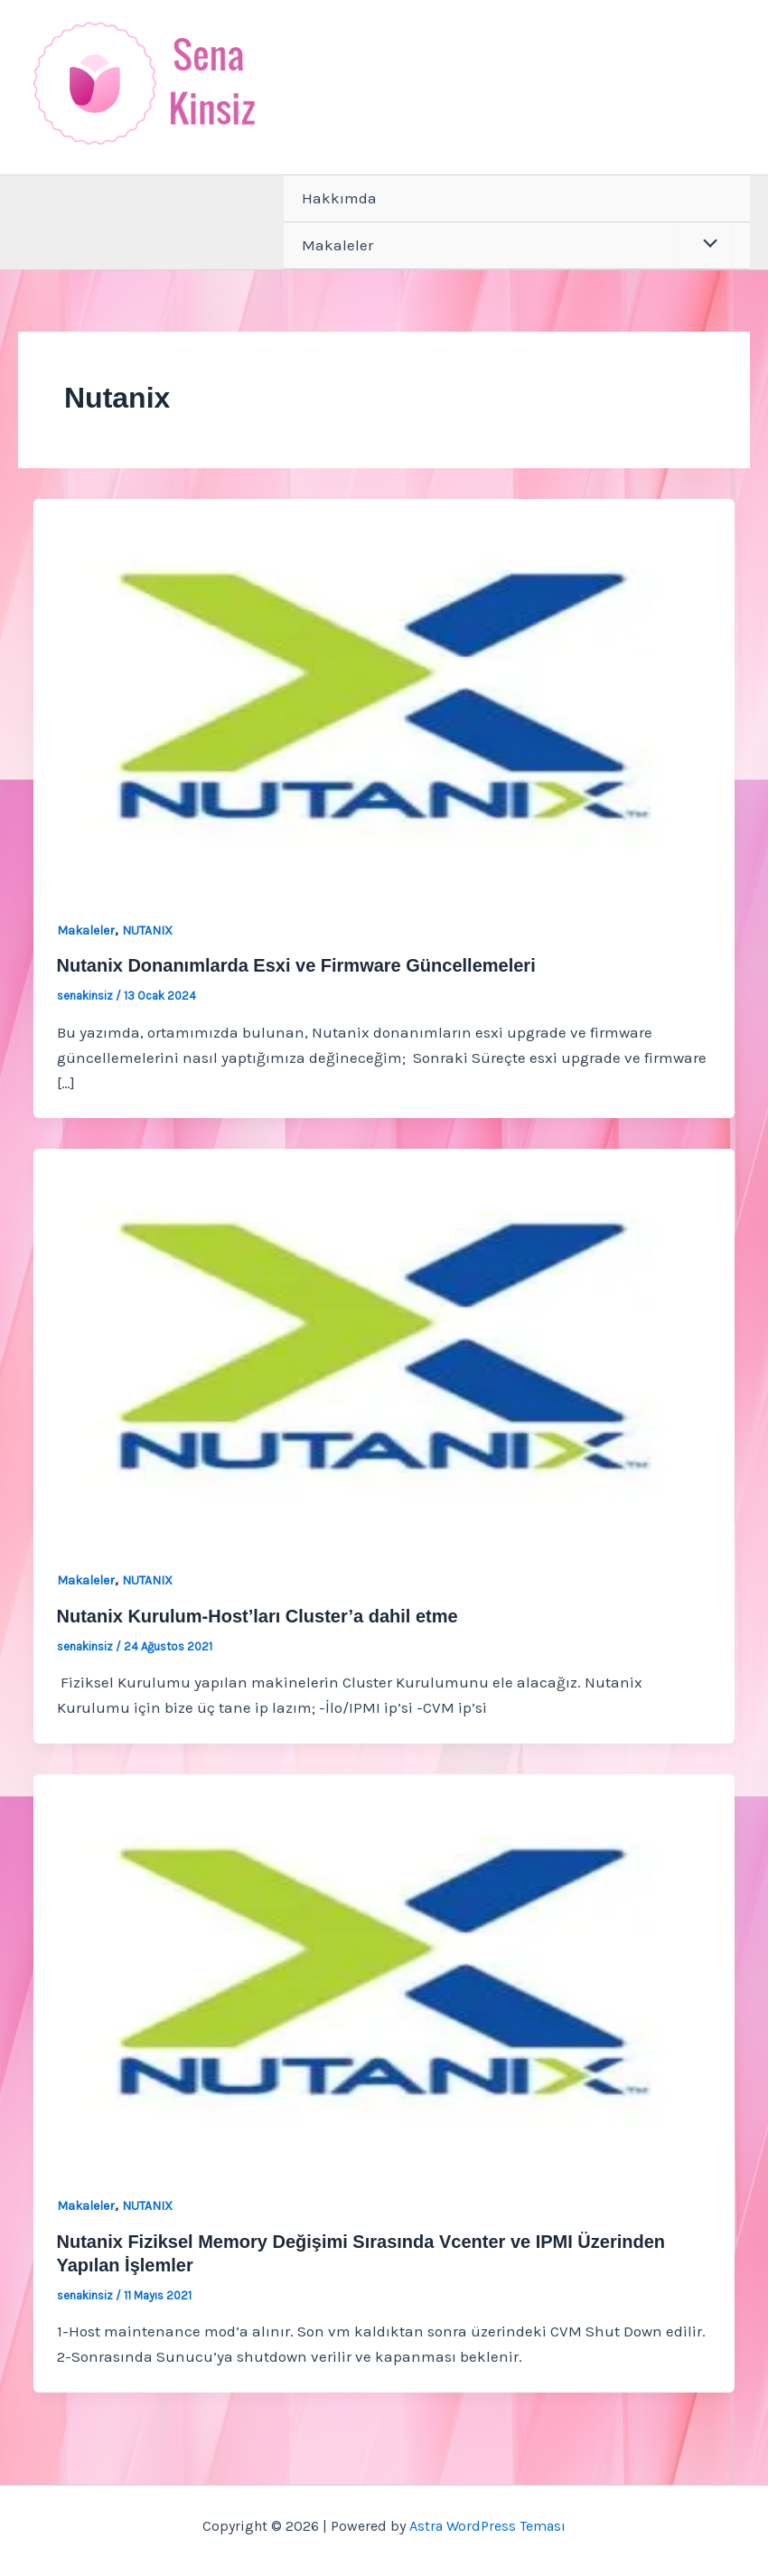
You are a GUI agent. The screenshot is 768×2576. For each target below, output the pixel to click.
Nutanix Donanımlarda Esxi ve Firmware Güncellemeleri (296, 965)
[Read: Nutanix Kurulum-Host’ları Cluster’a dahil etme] (384, 1345)
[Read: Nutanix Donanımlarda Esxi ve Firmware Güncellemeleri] (384, 694)
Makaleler (337, 245)
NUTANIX (147, 930)
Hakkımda (339, 198)
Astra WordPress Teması (487, 2525)
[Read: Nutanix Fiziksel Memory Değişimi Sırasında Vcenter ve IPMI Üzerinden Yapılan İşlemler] (384, 1969)
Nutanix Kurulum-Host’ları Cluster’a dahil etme (257, 1616)
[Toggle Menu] (706, 245)
